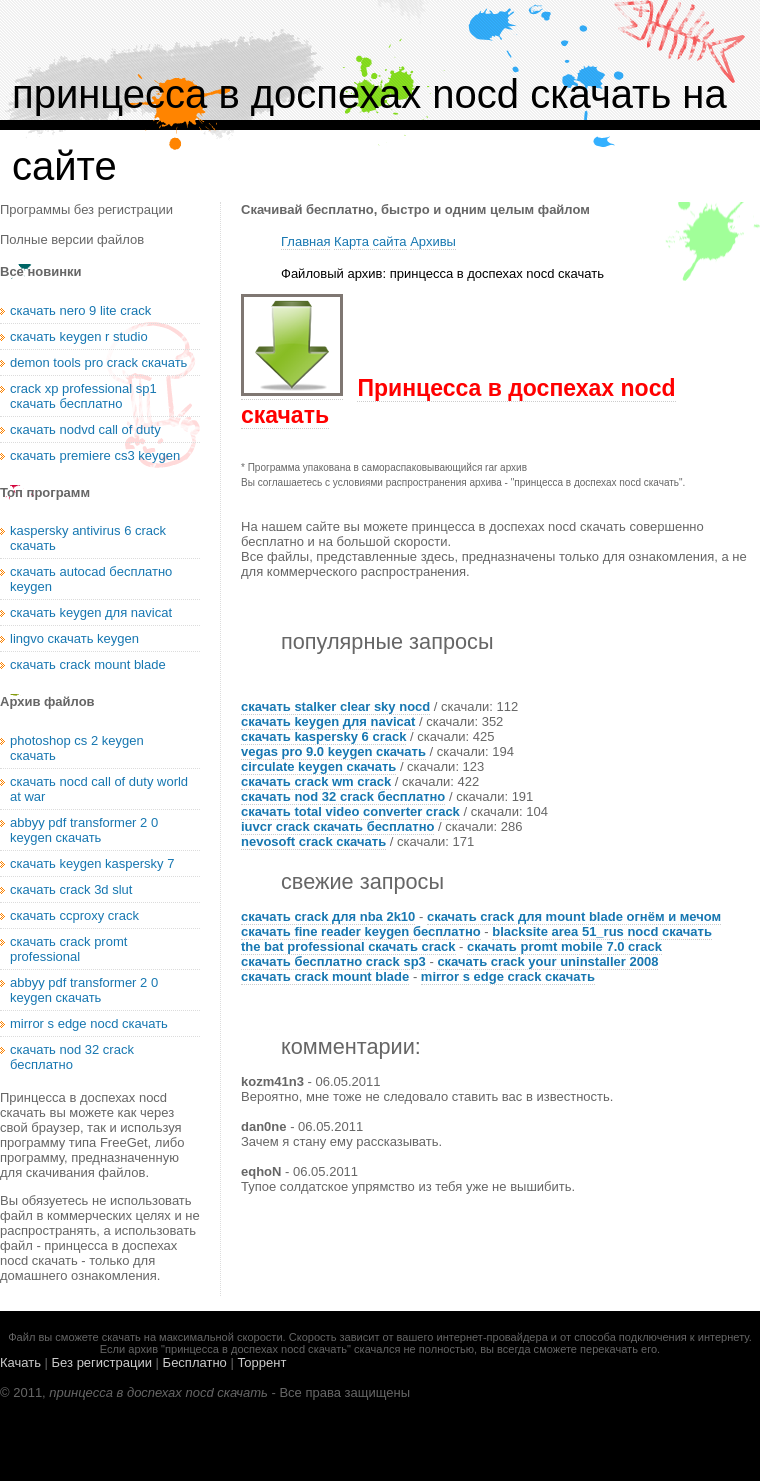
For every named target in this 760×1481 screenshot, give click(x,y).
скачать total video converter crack (350, 811)
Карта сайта (370, 241)
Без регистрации (102, 1362)
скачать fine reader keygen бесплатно (361, 931)
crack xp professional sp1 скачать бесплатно (83, 396)
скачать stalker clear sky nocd (335, 706)
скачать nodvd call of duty (85, 429)
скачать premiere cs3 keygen (95, 455)
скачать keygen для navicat (328, 721)
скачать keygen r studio (79, 336)
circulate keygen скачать (318, 766)
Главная (305, 241)
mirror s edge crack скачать (508, 976)
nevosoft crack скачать (313, 841)
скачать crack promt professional (68, 949)
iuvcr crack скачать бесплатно (337, 826)
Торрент (261, 1362)
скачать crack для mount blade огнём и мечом (574, 916)
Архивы (433, 241)
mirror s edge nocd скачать (89, 1023)
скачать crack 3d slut (71, 889)
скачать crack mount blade (325, 976)
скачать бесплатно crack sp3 (333, 961)
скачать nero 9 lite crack (80, 310)
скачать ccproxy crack (74, 915)
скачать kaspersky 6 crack (323, 736)
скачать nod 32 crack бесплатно (343, 796)
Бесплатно (195, 1362)
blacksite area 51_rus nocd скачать (602, 931)
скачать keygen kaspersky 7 (92, 863)
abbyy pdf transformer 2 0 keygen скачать (84, 830)
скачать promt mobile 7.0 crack (564, 946)
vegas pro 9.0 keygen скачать (333, 751)
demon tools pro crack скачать (98, 362)
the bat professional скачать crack (348, 946)
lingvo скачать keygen (74, 638)
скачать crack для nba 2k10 (328, 916)
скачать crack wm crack (316, 781)
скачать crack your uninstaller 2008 (547, 961)
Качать (20, 1362)
